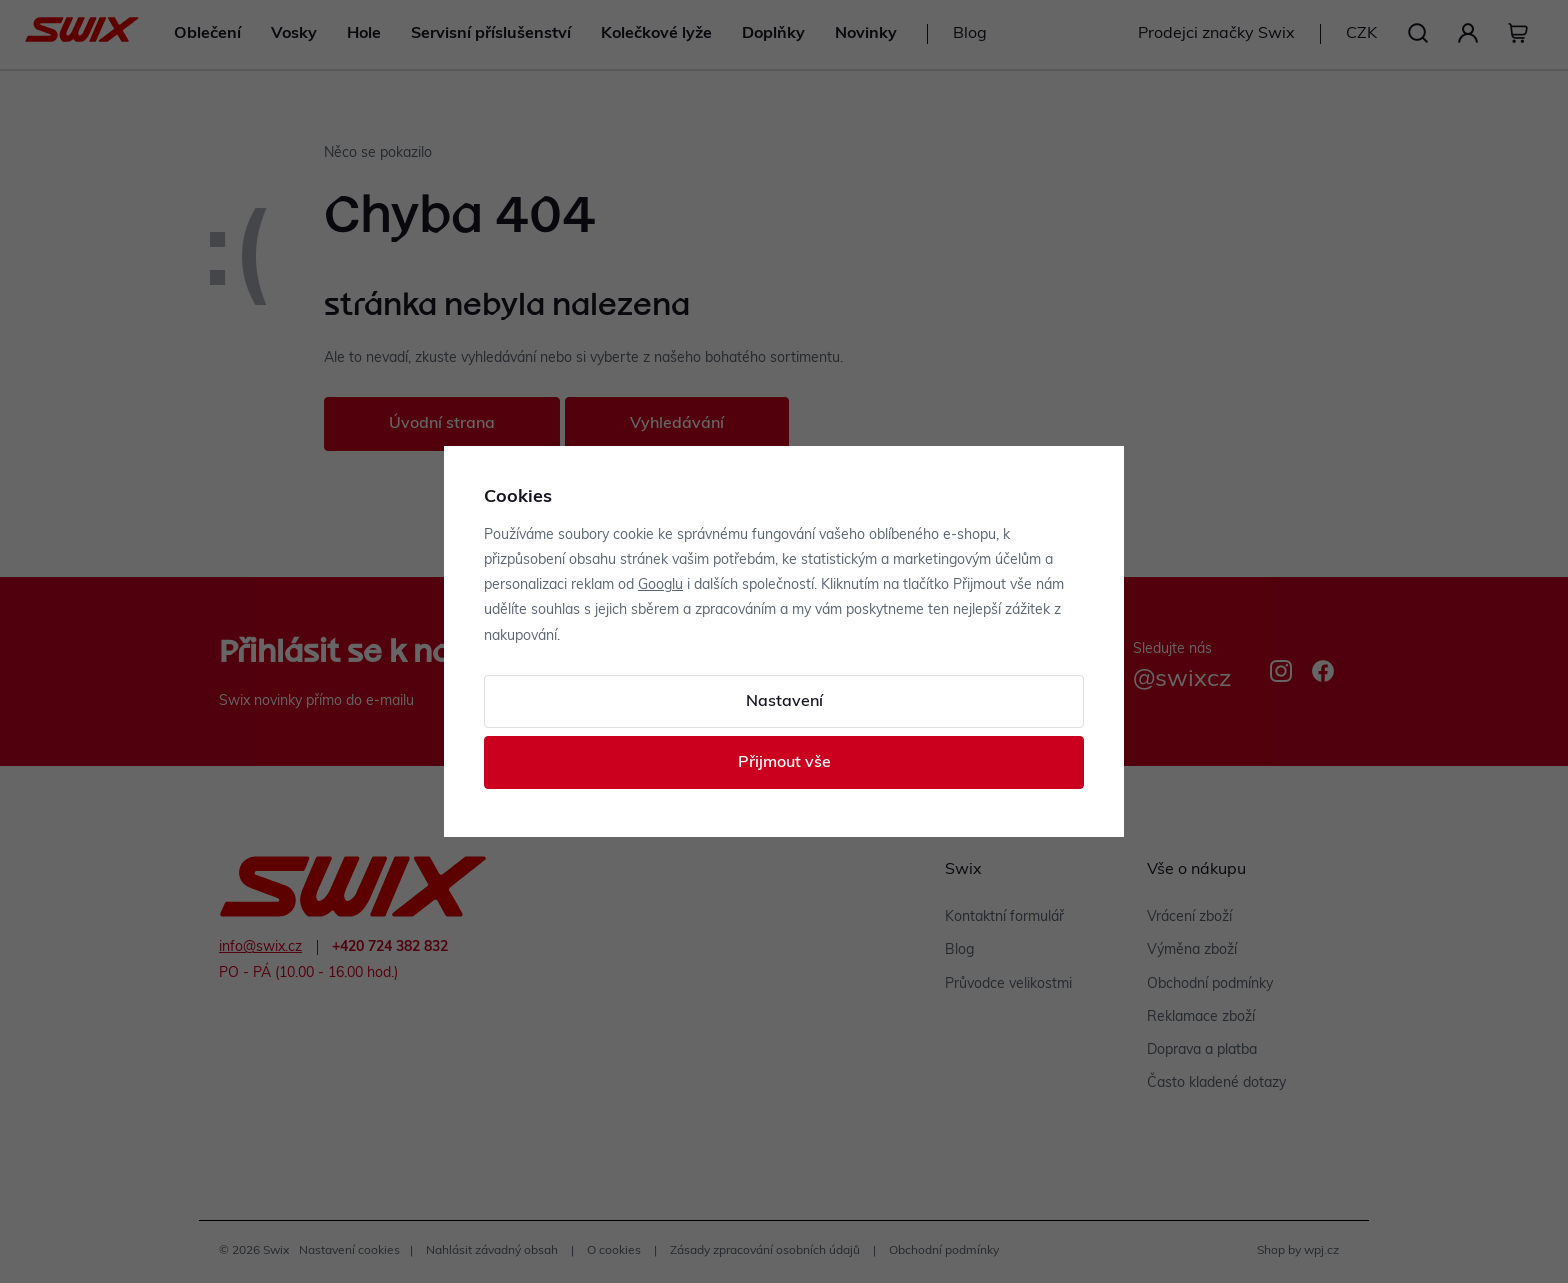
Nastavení (784, 702)
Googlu (660, 585)
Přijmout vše (784, 763)
